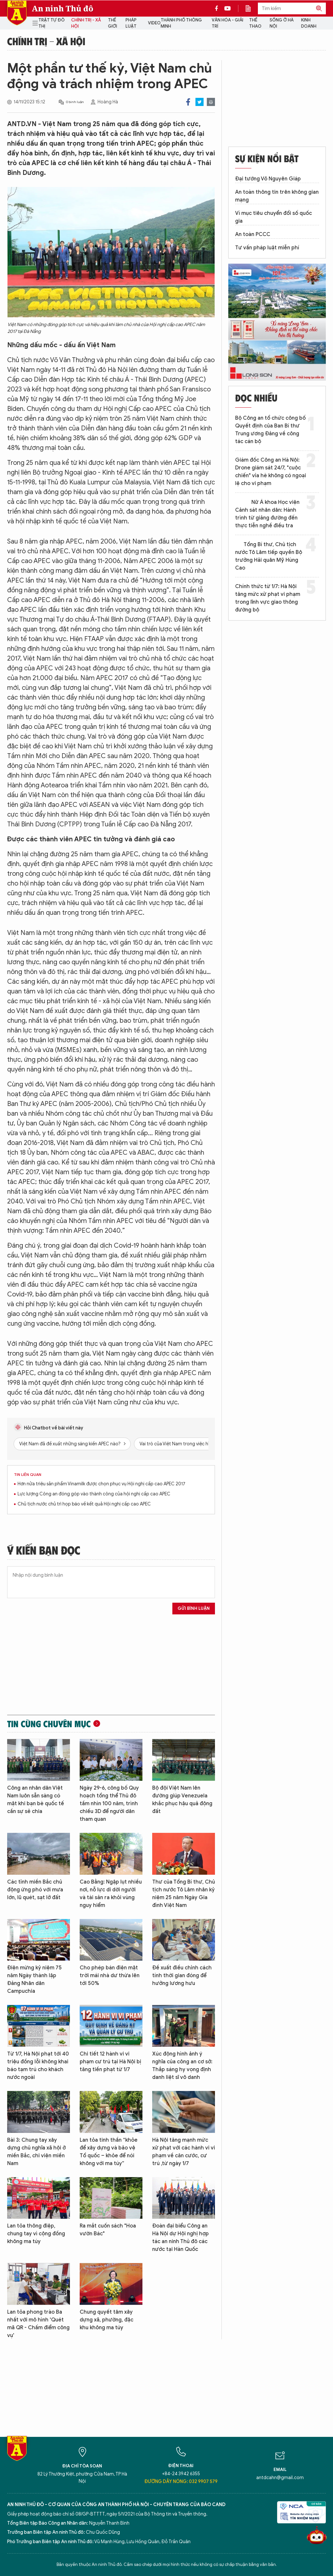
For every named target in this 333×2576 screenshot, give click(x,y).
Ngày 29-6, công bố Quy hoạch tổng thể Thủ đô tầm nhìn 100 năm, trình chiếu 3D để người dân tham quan (109, 1803)
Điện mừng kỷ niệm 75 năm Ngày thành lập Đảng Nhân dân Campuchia (34, 1979)
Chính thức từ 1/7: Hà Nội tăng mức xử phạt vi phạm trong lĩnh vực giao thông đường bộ (267, 598)
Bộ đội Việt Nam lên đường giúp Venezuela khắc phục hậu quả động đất (182, 1800)
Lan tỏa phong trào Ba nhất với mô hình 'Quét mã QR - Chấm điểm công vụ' (38, 2324)
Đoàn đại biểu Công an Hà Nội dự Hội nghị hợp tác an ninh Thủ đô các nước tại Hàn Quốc (180, 2238)
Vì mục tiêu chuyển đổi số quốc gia (273, 217)
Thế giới (112, 23)
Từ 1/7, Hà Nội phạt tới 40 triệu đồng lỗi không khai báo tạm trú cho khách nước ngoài (38, 2066)
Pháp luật (131, 23)
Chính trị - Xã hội (86, 23)
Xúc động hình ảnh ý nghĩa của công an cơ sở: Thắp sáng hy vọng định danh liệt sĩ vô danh (182, 2066)
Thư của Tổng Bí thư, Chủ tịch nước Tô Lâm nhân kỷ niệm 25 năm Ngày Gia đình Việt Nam (183, 1894)
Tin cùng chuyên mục (49, 1723)
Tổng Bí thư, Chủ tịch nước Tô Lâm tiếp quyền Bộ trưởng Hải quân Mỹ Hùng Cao (268, 556)
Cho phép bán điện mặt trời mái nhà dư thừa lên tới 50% (110, 1976)
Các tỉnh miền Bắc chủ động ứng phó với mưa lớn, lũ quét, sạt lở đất (35, 1890)
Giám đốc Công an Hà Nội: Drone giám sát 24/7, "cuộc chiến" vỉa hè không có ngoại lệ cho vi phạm (270, 472)
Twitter (199, 102)
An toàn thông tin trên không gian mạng (277, 196)
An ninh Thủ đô (62, 8)
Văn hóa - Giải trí (227, 23)
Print (211, 102)
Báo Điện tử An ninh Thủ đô (17, 12)
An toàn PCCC (252, 234)
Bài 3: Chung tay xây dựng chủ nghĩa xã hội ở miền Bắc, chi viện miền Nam (36, 2152)
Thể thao (255, 23)
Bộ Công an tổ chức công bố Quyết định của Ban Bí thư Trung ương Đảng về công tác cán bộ (270, 430)
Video (154, 23)
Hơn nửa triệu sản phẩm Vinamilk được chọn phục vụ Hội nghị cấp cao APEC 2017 (101, 1484)
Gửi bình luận (194, 1608)
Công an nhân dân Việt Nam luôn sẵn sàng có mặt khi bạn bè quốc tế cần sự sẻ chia (35, 1800)
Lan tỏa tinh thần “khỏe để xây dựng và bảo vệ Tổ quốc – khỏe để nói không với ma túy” (109, 2152)
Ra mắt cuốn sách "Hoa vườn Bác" (108, 2230)
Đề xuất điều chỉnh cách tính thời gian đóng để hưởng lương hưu (182, 1976)
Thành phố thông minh (181, 23)
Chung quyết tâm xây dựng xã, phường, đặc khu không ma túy (106, 2320)
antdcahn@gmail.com (280, 2477)
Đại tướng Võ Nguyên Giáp (268, 179)
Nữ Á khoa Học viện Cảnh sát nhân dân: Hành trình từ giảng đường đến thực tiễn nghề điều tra (267, 514)
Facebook (188, 102)
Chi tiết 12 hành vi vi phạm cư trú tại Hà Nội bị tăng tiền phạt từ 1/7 (110, 2062)
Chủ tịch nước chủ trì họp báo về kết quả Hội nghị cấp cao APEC (84, 1504)
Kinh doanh (308, 23)
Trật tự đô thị (51, 23)
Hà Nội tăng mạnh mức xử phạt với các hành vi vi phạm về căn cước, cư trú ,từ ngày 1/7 (183, 2152)
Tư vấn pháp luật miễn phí (267, 247)
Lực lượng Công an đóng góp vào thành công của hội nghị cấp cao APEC (94, 1494)
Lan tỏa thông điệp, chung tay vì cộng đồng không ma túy (36, 2234)
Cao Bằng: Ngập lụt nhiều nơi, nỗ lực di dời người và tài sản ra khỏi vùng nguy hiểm (111, 1894)
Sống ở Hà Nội (282, 23)
